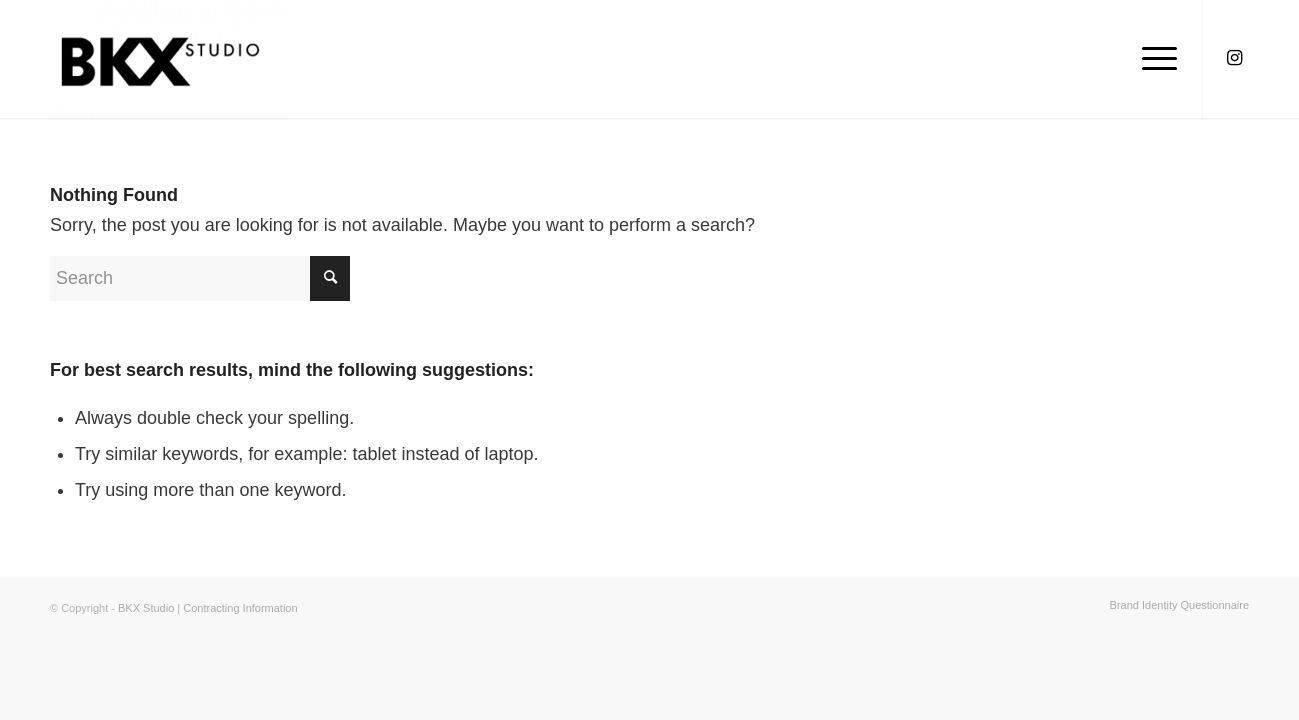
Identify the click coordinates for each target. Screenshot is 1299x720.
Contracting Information (240, 608)
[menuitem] (1174, 605)
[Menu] (1153, 59)
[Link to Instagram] (1234, 58)
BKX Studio (147, 608)
